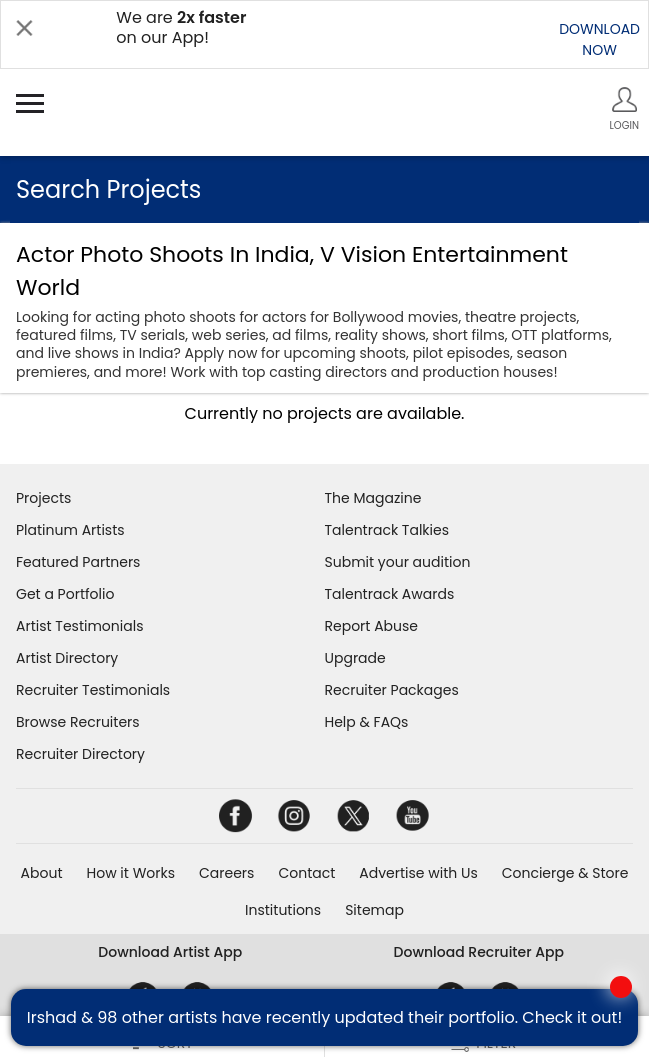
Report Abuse (372, 626)
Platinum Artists (70, 530)
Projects (43, 498)
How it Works (131, 873)
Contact (306, 873)
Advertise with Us (418, 873)
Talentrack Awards (390, 594)
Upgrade (355, 658)
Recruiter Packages (392, 690)
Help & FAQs (367, 722)
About (42, 873)
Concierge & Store (565, 873)
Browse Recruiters (78, 722)
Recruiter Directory (80, 754)
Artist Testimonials (79, 626)
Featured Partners (78, 562)
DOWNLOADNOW (599, 39)
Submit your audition (398, 562)
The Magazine (373, 498)
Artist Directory (67, 658)
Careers (226, 873)
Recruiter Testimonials (93, 690)
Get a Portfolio (65, 594)
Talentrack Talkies (387, 530)
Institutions (283, 910)
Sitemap (374, 910)
